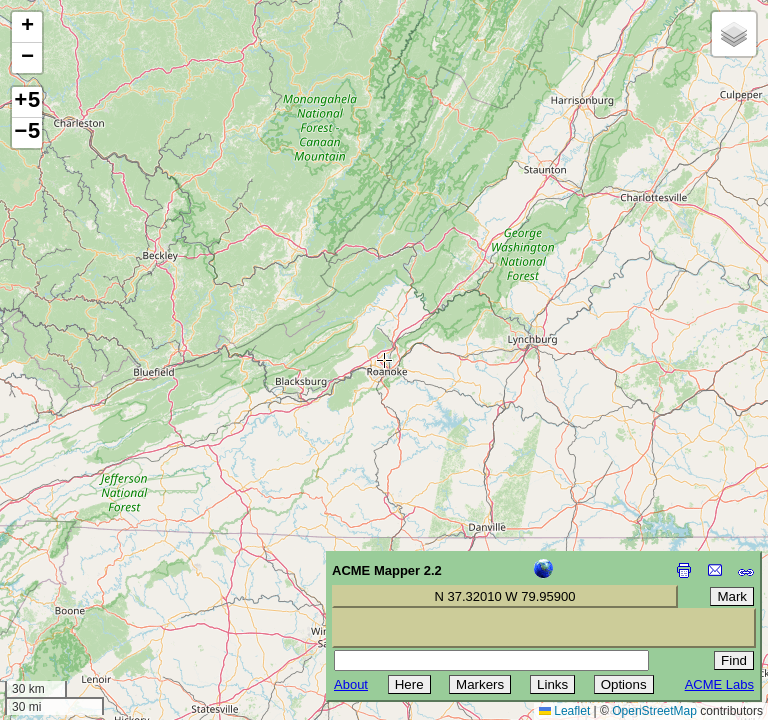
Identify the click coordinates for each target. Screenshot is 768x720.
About (351, 684)
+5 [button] (27, 102)
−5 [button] (27, 133)
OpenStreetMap (654, 711)
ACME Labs (719, 684)
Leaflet (564, 711)
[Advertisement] (106, 578)
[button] (27, 27)
